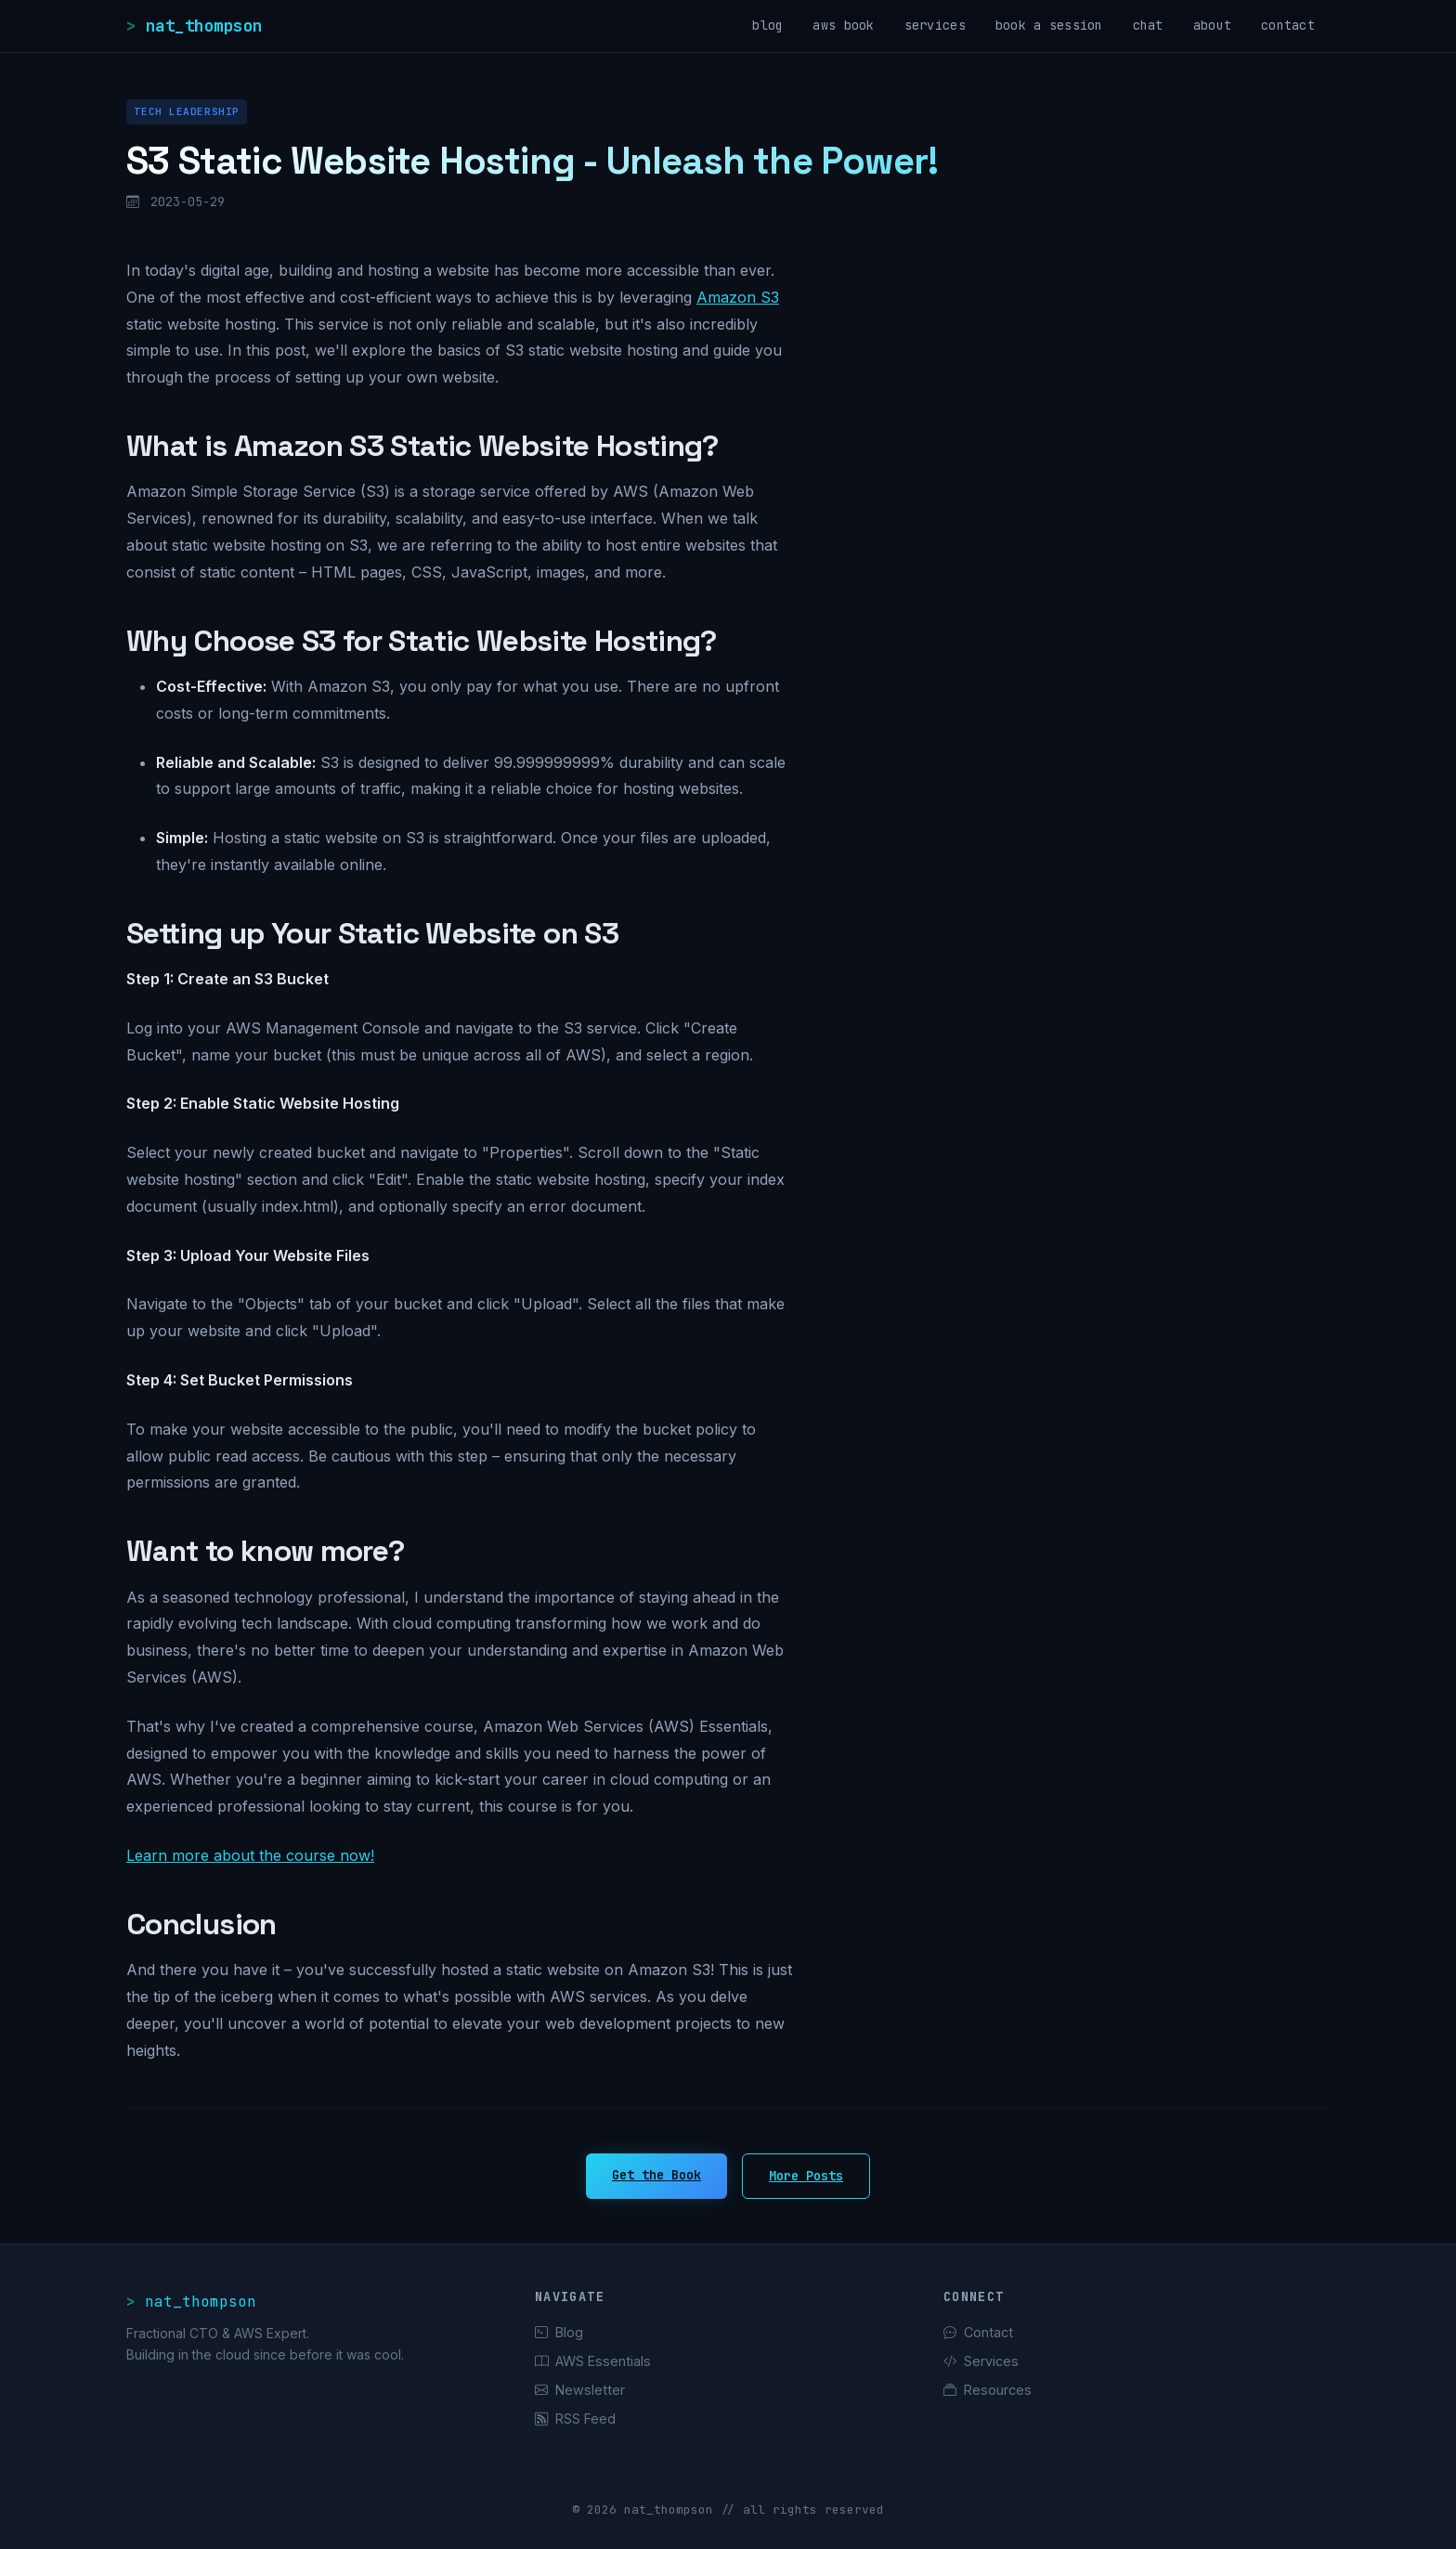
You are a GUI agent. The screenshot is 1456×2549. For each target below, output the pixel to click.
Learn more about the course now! (250, 1855)
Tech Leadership (186, 111)
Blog (559, 2332)
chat (1148, 25)
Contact (978, 2332)
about (1212, 25)
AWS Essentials (593, 2361)
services (935, 25)
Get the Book (656, 2174)
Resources (987, 2390)
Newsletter (580, 2390)
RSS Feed (575, 2418)
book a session (1049, 25)
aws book (843, 25)
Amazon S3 (737, 297)
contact (1288, 25)
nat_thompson (204, 25)
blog (767, 25)
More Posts (806, 2175)
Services (981, 2361)
